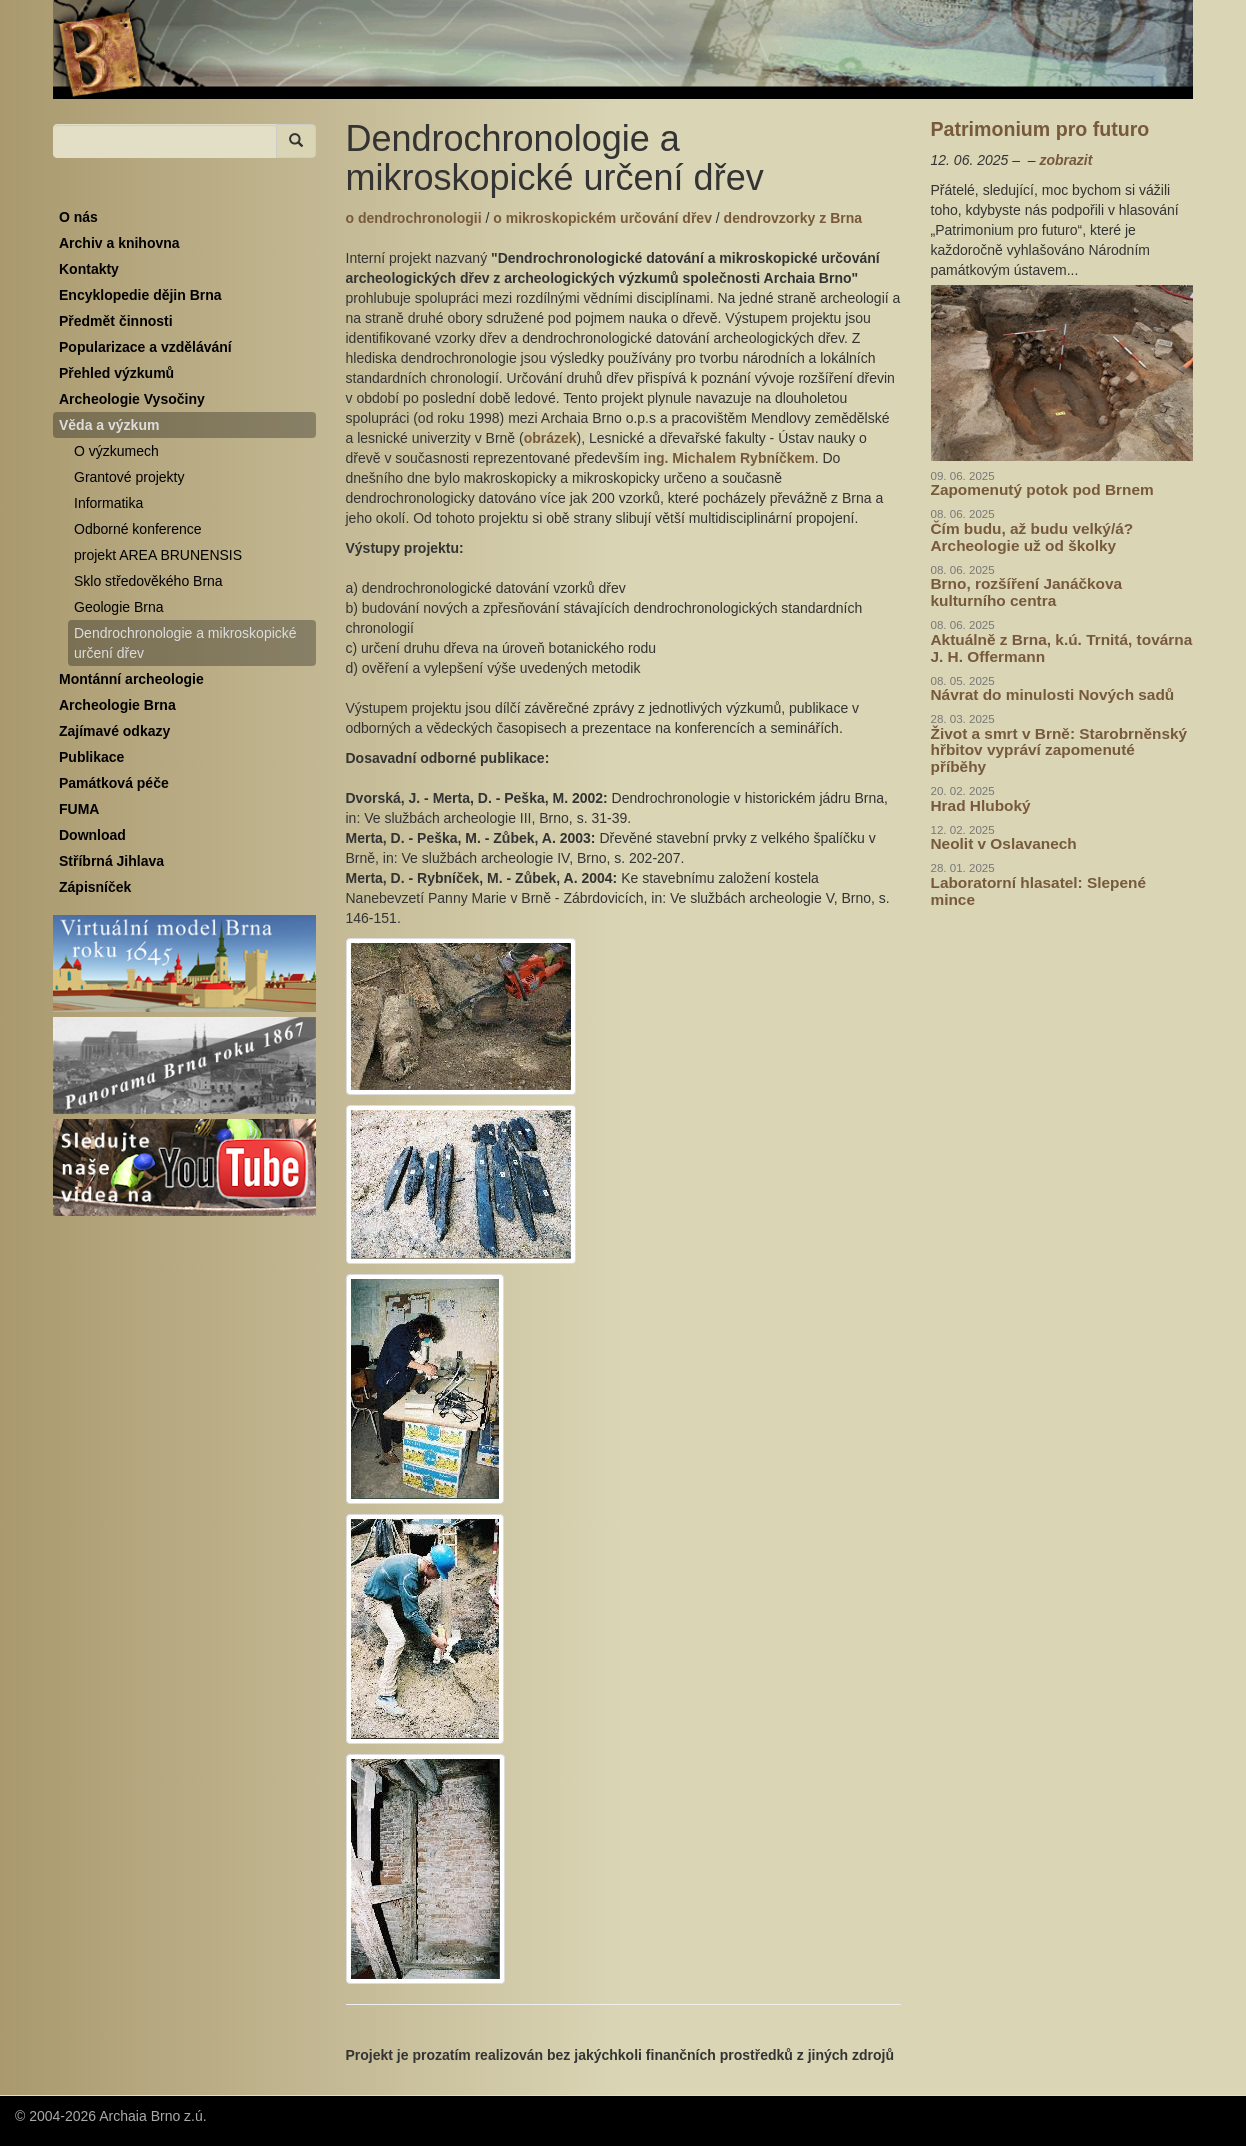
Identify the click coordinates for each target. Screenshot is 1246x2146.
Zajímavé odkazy (114, 731)
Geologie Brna (119, 607)
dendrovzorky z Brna (793, 218)
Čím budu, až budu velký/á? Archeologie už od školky (1032, 537)
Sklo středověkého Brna (148, 581)
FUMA (79, 809)
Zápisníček (95, 887)
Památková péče (114, 783)
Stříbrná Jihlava (111, 861)
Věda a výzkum (109, 425)
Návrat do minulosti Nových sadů (1053, 694)
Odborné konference (138, 529)
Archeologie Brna (117, 705)
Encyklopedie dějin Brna (140, 295)
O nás (78, 217)
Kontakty (89, 269)
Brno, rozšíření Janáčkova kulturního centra (1027, 592)
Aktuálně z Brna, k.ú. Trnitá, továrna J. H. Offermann (1062, 648)
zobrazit (1065, 160)
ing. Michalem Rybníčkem (729, 458)
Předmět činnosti (116, 321)
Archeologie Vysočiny (132, 399)
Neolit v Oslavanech (1004, 843)
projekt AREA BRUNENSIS (158, 555)
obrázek (550, 438)
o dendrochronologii (416, 218)
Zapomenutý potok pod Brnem (1042, 489)
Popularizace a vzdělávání (145, 347)
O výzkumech (116, 451)
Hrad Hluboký (981, 805)
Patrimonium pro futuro (1040, 129)
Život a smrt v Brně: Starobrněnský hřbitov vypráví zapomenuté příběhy (1059, 750)
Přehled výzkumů (116, 373)
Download (92, 835)
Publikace (91, 757)
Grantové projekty (129, 477)
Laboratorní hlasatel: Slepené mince (1039, 891)
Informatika (108, 503)
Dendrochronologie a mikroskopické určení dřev (185, 643)
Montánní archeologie (131, 679)
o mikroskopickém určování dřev (604, 218)
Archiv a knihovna (119, 243)
